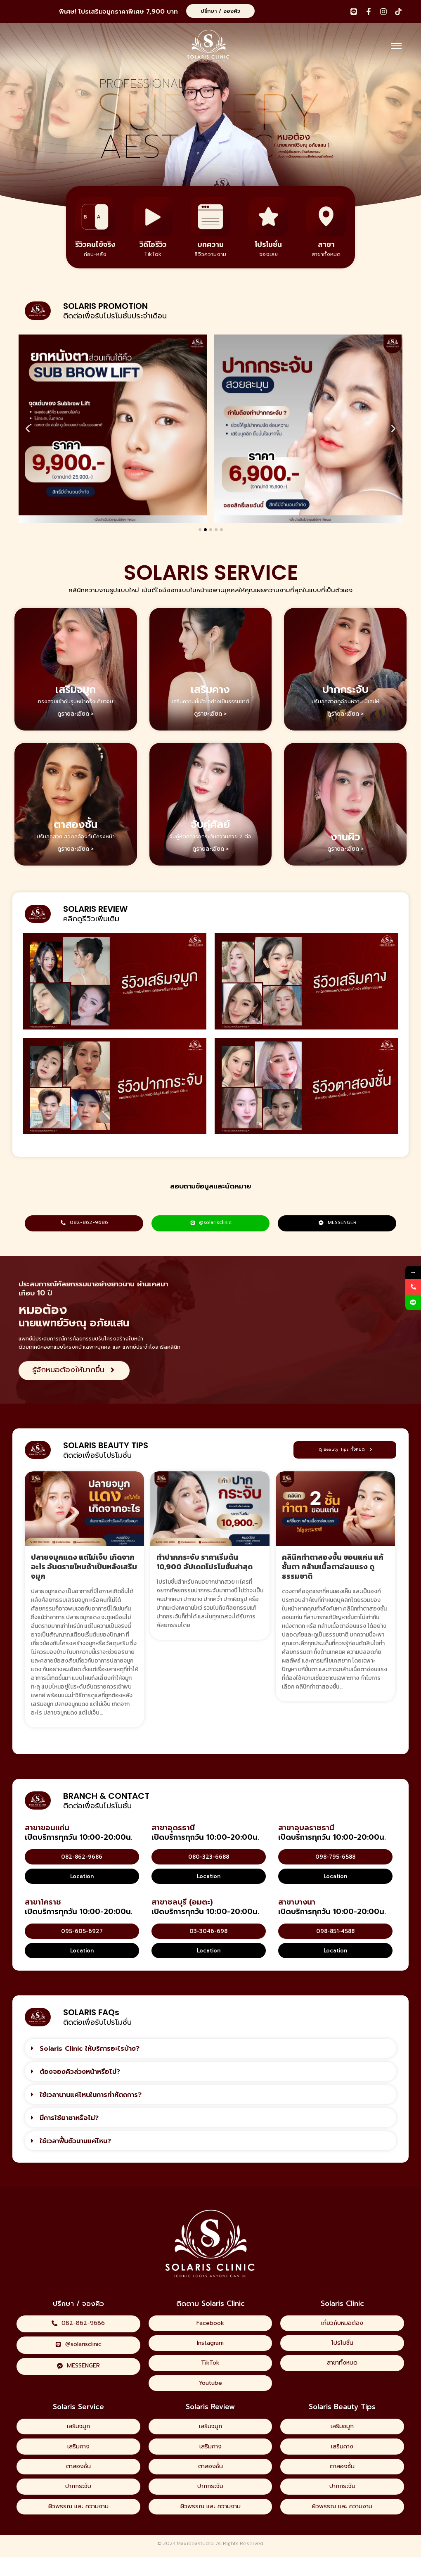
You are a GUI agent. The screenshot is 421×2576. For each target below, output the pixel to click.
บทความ (210, 244)
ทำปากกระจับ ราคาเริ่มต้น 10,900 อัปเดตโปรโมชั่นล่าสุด (204, 1563)
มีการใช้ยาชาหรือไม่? (69, 2119)
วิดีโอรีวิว (153, 244)
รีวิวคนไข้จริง (95, 244)
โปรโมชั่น (268, 244)
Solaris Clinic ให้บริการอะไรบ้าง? (90, 2050)
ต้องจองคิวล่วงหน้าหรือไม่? (80, 2073)
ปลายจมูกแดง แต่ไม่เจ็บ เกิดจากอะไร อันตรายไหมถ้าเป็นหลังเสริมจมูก (84, 1568)
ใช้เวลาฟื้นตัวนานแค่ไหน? (75, 2142)
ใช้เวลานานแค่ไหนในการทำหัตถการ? (91, 2096)
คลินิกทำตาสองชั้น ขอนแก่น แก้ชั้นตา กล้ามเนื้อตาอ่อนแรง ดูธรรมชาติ (332, 1568)
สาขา (326, 244)
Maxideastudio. (196, 2562)
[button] (28, 429)
